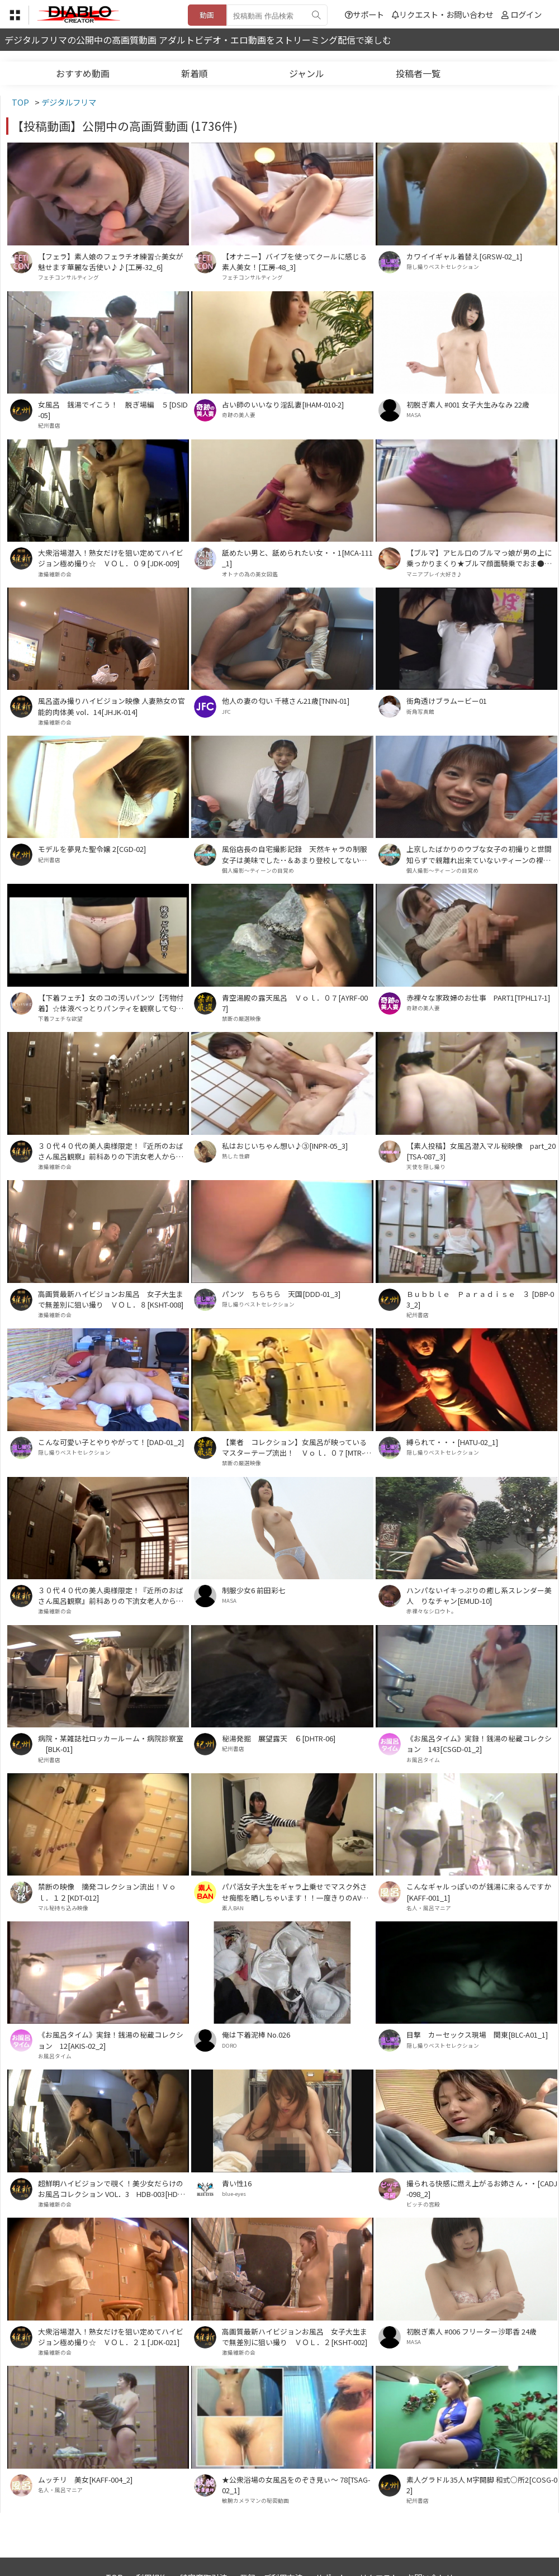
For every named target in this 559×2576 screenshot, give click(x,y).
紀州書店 (49, 425)
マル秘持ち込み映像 (63, 1908)
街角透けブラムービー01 (446, 700)
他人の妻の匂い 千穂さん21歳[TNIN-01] (285, 700)
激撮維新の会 (55, 574)
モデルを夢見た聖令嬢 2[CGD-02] (92, 849)
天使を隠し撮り (426, 1167)
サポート (364, 14)
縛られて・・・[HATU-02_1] (452, 1442)
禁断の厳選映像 (241, 1018)
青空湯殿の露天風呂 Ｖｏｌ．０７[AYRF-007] (295, 1003)
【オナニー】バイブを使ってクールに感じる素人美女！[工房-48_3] (294, 261)
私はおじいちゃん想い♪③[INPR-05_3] (285, 1145)
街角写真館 (420, 712)
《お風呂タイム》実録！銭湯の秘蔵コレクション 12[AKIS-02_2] (110, 2040)
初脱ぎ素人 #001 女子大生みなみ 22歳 (467, 404)
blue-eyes (234, 2194)
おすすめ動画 (83, 73)
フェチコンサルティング (68, 277)
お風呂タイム (423, 1760)
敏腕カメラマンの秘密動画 (255, 2500)
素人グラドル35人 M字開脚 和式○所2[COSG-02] (481, 2485)
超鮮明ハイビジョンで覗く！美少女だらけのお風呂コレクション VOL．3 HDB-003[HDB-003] (113, 2188)
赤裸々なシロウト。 (431, 1611)
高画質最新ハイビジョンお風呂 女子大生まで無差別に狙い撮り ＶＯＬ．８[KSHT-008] (110, 1299)
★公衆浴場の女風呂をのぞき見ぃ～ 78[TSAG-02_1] (296, 2485)
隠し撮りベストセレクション (442, 267)
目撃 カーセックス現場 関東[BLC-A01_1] (477, 2034)
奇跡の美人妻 (238, 415)
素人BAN (233, 1908)
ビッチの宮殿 (423, 2204)
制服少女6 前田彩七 (254, 1590)
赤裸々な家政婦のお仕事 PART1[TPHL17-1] (478, 997)
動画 (207, 15)
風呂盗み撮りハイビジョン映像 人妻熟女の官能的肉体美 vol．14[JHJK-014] (111, 706)
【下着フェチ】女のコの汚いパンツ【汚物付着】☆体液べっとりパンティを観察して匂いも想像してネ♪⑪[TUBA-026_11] (111, 1003)
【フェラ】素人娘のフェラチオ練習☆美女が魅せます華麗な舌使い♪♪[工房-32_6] (110, 261)
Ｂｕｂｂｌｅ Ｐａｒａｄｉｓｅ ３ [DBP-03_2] (480, 1299)
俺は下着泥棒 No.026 (256, 2034)
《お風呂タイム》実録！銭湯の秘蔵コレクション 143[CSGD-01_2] (479, 1743)
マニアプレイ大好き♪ (434, 574)
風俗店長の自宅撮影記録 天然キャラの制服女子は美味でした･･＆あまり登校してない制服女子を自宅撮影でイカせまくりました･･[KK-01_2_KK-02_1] (296, 854)
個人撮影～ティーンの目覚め (258, 870)
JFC (226, 712)
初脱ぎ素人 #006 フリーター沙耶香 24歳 (471, 2331)
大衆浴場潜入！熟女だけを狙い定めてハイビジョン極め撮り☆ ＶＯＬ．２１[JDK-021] (110, 2336)
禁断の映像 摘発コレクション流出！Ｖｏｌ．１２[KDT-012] (107, 1891)
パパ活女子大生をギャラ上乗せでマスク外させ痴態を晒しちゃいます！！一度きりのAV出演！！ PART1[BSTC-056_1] (295, 1891)
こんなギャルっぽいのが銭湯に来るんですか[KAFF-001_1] (478, 1891)
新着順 (194, 73)
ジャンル (306, 73)
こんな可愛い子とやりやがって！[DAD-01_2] (111, 1442)
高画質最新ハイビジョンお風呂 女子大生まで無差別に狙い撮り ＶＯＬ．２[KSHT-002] (294, 2336)
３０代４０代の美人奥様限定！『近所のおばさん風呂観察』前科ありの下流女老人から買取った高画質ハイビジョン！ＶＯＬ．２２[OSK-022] (113, 1151)
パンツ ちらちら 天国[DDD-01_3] (281, 1294)
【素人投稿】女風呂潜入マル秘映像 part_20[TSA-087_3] (481, 1151)
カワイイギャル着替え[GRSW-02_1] (464, 256)
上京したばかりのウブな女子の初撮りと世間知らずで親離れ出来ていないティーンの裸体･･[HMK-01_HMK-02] (481, 854)
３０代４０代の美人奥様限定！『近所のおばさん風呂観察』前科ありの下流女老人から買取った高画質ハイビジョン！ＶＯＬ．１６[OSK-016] (113, 1595)
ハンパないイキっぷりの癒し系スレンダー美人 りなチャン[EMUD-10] (479, 1595)
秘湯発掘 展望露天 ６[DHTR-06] (278, 1738)
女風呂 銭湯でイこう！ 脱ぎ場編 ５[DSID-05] (113, 409)
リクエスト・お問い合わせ (442, 14)
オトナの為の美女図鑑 (250, 574)
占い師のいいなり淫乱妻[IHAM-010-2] (283, 404)
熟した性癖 (236, 1156)
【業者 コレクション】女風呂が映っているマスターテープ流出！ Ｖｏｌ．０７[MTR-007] (297, 1447)
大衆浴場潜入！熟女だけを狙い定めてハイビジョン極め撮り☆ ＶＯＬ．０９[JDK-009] (110, 558)
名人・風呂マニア (428, 1908)
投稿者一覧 (418, 73)
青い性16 (237, 2183)
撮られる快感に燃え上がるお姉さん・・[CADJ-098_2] (481, 2188)
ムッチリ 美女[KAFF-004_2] (85, 2479)
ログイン (526, 14)
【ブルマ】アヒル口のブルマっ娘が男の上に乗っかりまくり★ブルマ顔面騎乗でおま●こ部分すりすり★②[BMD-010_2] (479, 558)
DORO (229, 2045)
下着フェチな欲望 (60, 1018)
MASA (413, 415)
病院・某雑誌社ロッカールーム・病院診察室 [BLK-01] (110, 1743)
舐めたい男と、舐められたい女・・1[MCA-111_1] (297, 558)
